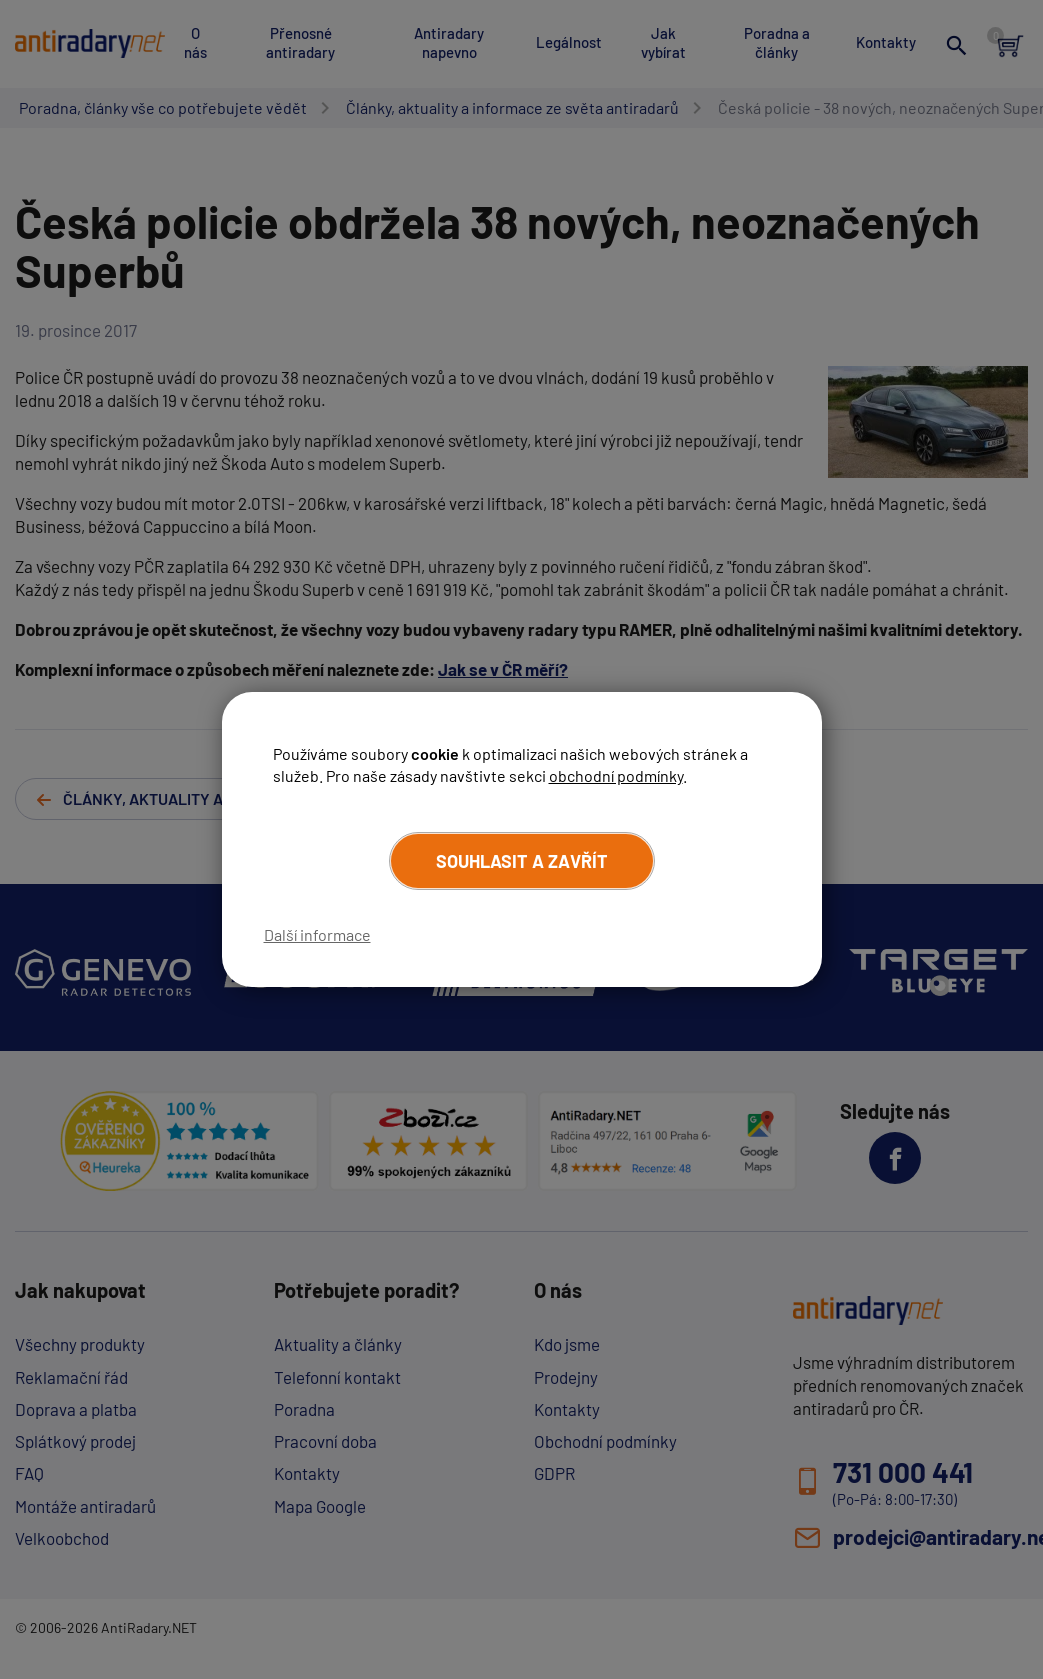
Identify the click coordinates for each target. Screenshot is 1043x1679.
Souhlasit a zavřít (522, 861)
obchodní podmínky (616, 775)
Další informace (317, 934)
